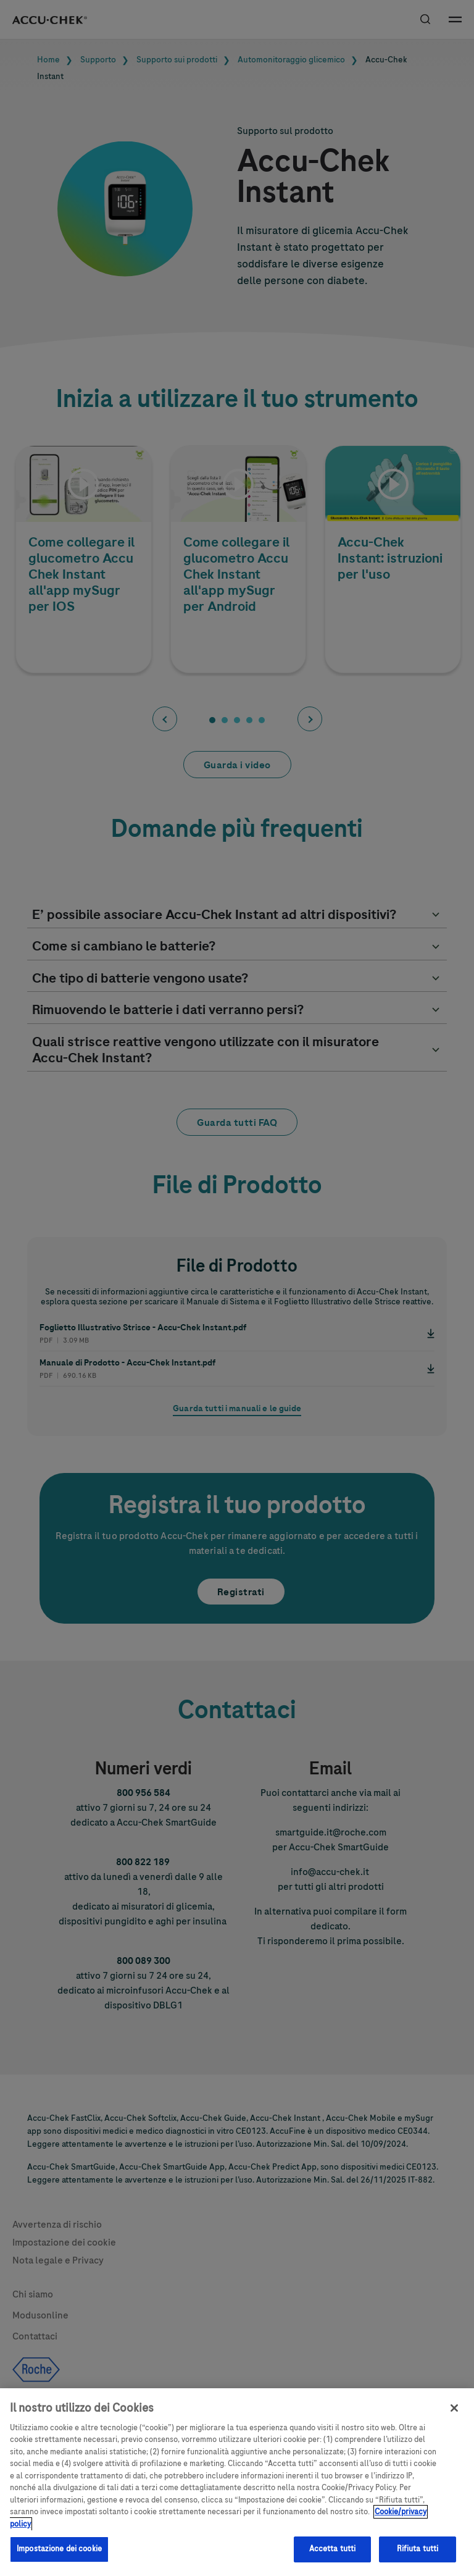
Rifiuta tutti (418, 2558)
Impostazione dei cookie (59, 2558)
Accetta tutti (332, 2558)
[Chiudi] (454, 2417)
